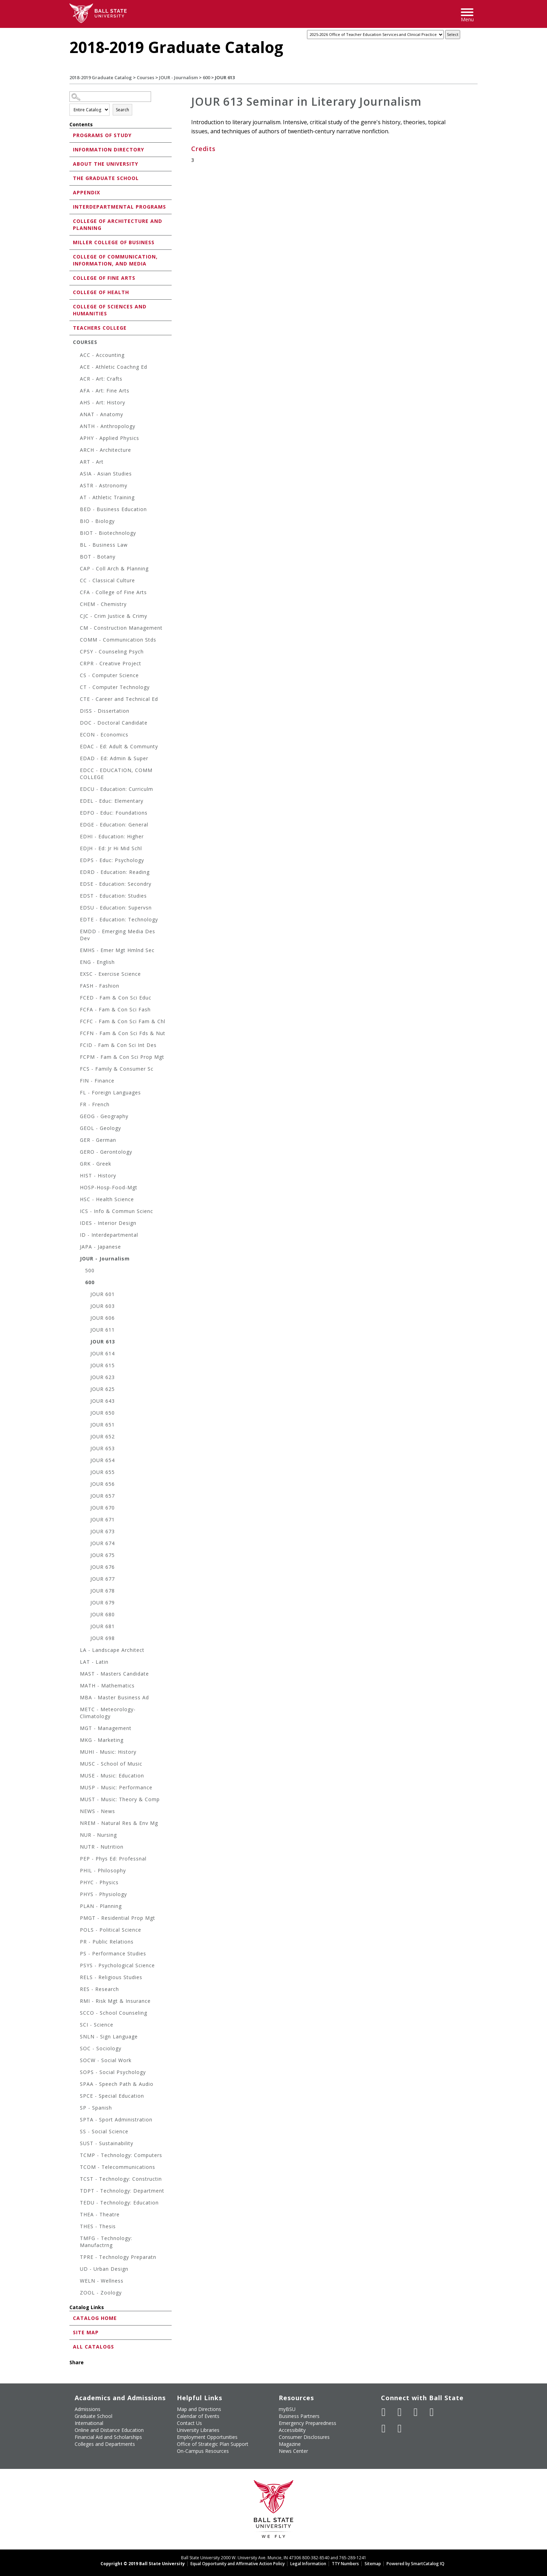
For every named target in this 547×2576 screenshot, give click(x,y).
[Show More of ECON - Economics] (76, 735)
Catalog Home (95, 2318)
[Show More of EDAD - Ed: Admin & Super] (76, 759)
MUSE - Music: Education (112, 1775)
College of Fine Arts (104, 278)
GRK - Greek (95, 1163)
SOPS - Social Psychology (113, 2072)
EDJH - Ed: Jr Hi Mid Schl (111, 848)
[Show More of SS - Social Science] (76, 2132)
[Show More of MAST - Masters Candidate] (76, 1674)
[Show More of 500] (81, 1271)
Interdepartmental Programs (119, 206)
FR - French (95, 1104)
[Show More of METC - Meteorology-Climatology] (76, 1710)
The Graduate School (106, 178)
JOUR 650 (102, 1412)
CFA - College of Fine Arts (113, 592)
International (89, 2423)
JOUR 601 (102, 1294)
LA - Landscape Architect (112, 1650)
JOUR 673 (102, 1531)
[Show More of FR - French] (76, 1105)
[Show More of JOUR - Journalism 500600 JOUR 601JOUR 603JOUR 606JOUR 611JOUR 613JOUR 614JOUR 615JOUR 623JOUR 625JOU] (76, 1259)
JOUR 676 (102, 1567)
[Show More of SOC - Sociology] (76, 2049)
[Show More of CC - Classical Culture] (76, 581)
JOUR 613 (102, 1341)
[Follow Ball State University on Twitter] (400, 2412)
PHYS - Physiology (103, 1894)
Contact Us (189, 2423)
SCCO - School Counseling (113, 2012)
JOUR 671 (102, 1519)
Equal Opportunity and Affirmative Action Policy (237, 2564)
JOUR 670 (102, 1507)
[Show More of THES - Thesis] (76, 2227)
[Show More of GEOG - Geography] (76, 1117)
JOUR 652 (102, 1436)
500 (90, 1270)
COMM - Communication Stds (118, 639)
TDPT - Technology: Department (122, 2190)
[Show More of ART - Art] (76, 462)
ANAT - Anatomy (101, 414)
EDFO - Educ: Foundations (114, 812)
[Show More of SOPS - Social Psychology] (76, 2073)
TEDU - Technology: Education (119, 2202)
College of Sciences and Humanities (110, 310)
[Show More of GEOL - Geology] (76, 1129)
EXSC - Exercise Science (110, 974)
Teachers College (100, 327)
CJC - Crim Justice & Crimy (113, 616)
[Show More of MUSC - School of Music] (76, 1764)
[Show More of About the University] (71, 163)
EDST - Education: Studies (113, 895)
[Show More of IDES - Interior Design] (76, 1224)
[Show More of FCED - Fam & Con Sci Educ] (76, 998)
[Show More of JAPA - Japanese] (76, 1247)
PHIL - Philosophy (103, 1870)
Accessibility (292, 2430)
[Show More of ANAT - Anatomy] (76, 415)
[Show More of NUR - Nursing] (76, 1835)
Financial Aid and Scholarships (108, 2437)
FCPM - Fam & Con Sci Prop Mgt (122, 1057)
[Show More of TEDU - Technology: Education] (76, 2203)
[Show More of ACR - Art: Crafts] (76, 379)
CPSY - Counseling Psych (112, 651)
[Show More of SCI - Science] (76, 2025)
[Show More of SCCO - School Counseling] (76, 2013)
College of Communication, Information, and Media (115, 260)
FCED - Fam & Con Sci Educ (115, 997)
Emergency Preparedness (307, 2423)
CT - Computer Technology (115, 687)
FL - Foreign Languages (110, 1092)
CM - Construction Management (121, 627)
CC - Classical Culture (107, 580)
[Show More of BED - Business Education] (76, 510)
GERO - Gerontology (106, 1151)
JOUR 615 (102, 1365)
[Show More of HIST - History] (76, 1176)
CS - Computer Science (109, 675)
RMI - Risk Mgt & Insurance (115, 2001)
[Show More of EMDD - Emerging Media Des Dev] (76, 932)
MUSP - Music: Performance (116, 1787)
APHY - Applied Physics (109, 438)
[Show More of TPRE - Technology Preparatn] (76, 2258)
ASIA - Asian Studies (106, 473)
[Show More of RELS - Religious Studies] (76, 1978)
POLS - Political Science (110, 1929)
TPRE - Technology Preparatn (118, 2257)
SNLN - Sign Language (109, 2036)
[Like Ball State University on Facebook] (384, 2412)
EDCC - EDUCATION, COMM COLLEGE (116, 773)
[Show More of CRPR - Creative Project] (76, 664)
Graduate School (93, 2416)
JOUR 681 (102, 1626)
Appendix (86, 192)
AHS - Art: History (102, 402)
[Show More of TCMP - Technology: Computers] (76, 2156)
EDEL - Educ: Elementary (111, 800)
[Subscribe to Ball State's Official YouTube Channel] (416, 2412)
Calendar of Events (198, 2416)
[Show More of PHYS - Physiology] (76, 1895)
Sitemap (373, 2564)
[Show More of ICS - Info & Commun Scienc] (76, 1212)
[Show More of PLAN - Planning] (76, 1907)
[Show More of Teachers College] (71, 327)
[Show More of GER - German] (76, 1141)
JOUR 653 (102, 1448)
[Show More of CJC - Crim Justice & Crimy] (76, 617)
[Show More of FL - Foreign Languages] (76, 1093)
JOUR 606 (102, 1318)
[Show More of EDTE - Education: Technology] (76, 920)
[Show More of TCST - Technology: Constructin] (76, 2179)
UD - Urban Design (104, 2269)
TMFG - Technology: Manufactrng (106, 2241)
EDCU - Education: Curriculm (116, 789)
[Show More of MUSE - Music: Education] (76, 1776)
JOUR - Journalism (178, 77)
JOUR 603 (102, 1306)
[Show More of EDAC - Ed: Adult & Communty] (76, 747)
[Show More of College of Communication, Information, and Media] (71, 256)
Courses (145, 77)
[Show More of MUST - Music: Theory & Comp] (76, 1800)
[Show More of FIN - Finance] (76, 1081)
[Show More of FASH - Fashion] (76, 986)
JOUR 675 (102, 1555)
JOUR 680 (102, 1614)
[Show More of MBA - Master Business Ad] (76, 1698)
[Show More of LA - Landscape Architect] (76, 1651)
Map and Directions (199, 2409)
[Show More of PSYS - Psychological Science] (76, 1966)
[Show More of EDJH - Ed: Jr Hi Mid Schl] (76, 849)
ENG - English (97, 962)
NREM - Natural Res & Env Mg (119, 1823)
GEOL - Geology (100, 1128)
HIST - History (98, 1175)
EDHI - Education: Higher (112, 836)
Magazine (290, 2444)
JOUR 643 (102, 1401)
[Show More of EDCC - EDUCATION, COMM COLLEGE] (76, 771)
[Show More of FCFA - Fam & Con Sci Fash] (76, 1010)
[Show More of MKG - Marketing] (76, 1741)
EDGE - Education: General (114, 824)
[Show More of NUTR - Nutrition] (76, 1847)
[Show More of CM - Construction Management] (76, 628)
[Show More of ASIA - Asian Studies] (76, 474)
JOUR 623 (102, 1377)
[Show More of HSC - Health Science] (76, 1200)
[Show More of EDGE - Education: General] (76, 825)
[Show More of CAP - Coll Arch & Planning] (76, 569)
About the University (105, 163)
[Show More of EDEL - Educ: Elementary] (76, 801)
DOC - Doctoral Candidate (114, 722)
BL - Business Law (104, 544)
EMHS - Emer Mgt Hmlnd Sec (117, 950)
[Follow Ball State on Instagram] (432, 2412)
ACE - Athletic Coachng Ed (113, 367)
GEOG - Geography (104, 1116)
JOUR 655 (102, 1472)
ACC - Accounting (102, 355)
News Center (293, 2451)
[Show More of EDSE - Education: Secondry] (76, 884)
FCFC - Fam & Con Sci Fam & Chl (122, 1021)
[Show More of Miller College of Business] (71, 242)
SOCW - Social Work (106, 2060)
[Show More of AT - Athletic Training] (76, 498)
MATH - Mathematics (107, 1685)
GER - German (98, 1140)
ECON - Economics (104, 734)
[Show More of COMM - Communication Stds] (76, 640)
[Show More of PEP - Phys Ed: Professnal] (76, 1859)
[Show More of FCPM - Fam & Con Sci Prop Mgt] (76, 1057)
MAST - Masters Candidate (114, 1673)
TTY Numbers (345, 2564)
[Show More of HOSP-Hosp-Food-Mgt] (76, 1188)
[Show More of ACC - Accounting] (76, 356)
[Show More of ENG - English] (76, 963)
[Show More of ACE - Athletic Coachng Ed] (76, 367)
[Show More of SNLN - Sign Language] (76, 2037)
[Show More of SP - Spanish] (76, 2108)
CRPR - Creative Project (110, 663)
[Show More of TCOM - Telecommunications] (76, 2168)
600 (206, 77)
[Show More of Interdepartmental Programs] (71, 206)
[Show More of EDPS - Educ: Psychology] (76, 861)
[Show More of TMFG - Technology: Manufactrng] (76, 2239)
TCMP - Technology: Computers (121, 2155)
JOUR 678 (102, 1590)
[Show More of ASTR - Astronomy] (76, 486)
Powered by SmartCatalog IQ (415, 2564)
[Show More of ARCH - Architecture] (76, 450)
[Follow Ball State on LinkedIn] (384, 2428)
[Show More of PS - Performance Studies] (76, 1954)
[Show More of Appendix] (71, 192)
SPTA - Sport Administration (116, 2119)
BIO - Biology (97, 521)
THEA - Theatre (100, 2214)
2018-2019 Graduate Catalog (100, 77)
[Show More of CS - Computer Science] (76, 676)
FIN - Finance (97, 1080)
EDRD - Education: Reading (115, 872)
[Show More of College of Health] (71, 291)
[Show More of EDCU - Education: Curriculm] (76, 790)
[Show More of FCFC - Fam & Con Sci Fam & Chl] (76, 1022)
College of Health (101, 292)
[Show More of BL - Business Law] (76, 545)
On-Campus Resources (203, 2451)
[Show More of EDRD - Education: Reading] (76, 873)
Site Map (86, 2332)
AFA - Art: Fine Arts (104, 390)
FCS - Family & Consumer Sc (116, 1068)
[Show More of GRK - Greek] (76, 1164)
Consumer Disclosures (304, 2437)
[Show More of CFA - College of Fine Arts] (76, 593)
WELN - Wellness (101, 2280)
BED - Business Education (113, 509)
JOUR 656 (102, 1484)
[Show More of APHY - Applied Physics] (76, 439)
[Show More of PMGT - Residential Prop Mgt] (76, 1918)
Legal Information (308, 2564)
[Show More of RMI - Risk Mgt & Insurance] (76, 2002)
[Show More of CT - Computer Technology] (76, 688)
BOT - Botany (97, 556)
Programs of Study (102, 135)
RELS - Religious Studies (111, 1977)
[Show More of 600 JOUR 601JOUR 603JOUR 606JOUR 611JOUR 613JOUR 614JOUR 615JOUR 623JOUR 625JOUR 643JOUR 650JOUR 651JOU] (81, 1283)
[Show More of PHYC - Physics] (76, 1883)
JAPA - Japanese (100, 1246)
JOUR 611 (102, 1329)
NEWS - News (97, 1811)
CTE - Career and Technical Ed (119, 699)
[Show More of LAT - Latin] (76, 1662)
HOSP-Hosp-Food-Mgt (108, 1187)
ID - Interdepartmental (109, 1234)
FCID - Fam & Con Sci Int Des (118, 1045)
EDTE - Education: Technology (119, 919)
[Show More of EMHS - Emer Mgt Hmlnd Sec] (76, 951)
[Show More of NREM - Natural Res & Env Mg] (76, 1824)
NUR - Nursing (98, 1835)
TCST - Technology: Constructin (121, 2179)
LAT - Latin (94, 1661)
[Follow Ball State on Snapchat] (400, 2428)
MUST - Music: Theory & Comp (120, 1799)
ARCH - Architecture (105, 450)
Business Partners (299, 2416)
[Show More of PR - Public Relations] (76, 1942)
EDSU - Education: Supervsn (116, 907)
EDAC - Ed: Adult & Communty (119, 746)
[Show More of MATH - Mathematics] (76, 1686)
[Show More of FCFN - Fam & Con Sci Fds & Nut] (76, 1034)
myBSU (287, 2409)
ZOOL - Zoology (101, 2292)
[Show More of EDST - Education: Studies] (76, 896)
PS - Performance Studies (113, 1953)
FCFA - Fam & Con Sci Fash (115, 1009)
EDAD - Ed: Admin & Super (114, 758)
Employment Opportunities (207, 2437)
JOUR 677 (102, 1578)
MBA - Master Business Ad (114, 1697)
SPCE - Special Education (112, 2095)
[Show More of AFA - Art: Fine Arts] (76, 391)
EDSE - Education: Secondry (115, 884)
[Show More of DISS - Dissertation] (76, 711)
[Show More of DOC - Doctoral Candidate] (76, 723)
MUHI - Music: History (108, 1751)
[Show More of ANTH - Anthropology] (76, 427)
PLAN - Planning (101, 1906)
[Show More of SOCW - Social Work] (76, 2061)
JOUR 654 (102, 1460)
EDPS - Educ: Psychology (112, 860)
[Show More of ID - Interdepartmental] (76, 1235)
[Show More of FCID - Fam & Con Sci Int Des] (76, 1046)
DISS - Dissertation (104, 710)
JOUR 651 (102, 1424)
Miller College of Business (114, 242)
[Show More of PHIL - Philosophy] (76, 1871)
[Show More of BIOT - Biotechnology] (76, 534)
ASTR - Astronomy (103, 485)
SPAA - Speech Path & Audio (116, 2084)
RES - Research (99, 1989)
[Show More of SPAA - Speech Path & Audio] (76, 2085)
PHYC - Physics (99, 1882)
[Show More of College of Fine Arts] (71, 277)
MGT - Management (106, 1728)
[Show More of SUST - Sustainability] (76, 2144)
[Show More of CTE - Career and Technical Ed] (76, 700)
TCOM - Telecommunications (117, 2167)
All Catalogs (93, 2346)
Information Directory (108, 149)
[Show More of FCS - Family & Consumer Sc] (76, 1069)
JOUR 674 (102, 1543)
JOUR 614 (102, 1353)
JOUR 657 (102, 1495)
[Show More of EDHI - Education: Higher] (76, 837)
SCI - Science (96, 2024)
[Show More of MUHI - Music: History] (76, 1752)
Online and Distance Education (109, 2430)
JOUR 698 (102, 1638)
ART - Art (92, 461)
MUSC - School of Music (111, 1763)
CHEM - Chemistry (103, 604)
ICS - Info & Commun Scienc (116, 1211)
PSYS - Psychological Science (117, 1965)
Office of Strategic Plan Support (212, 2444)
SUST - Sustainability (106, 2143)
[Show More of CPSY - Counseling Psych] (76, 652)
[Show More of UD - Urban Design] (76, 2269)
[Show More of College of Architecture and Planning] (71, 220)
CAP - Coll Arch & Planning (114, 568)
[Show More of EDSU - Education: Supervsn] (76, 908)
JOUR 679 (102, 1602)
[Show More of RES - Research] (76, 1990)
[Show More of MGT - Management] (76, 1729)
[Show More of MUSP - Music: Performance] (76, 1788)
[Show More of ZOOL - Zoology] (76, 2293)
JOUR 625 (102, 1389)
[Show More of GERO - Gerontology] (76, 1152)
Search (122, 110)
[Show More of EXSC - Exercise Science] (76, 974)
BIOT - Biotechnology (108, 533)
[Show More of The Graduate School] (71, 177)
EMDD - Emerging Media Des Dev (117, 935)
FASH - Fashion (99, 985)
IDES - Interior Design (108, 1223)
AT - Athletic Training (107, 497)
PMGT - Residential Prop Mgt (117, 1918)
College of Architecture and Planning (117, 224)
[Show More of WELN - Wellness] (76, 2281)
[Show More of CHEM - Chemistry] (76, 605)
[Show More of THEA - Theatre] (76, 2215)
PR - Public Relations (107, 1941)
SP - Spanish (96, 2107)
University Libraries (198, 2430)
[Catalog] (375, 34)
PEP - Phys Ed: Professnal (113, 1858)
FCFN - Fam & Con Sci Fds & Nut (122, 1033)
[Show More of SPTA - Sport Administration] (76, 2120)
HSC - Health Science (107, 1199)
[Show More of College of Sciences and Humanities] (71, 306)
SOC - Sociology (100, 2048)
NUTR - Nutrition (101, 1846)
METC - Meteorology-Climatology (108, 1713)
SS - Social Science (104, 2131)
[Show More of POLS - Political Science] (76, 1930)
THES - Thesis (98, 2226)
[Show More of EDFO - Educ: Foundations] (76, 813)
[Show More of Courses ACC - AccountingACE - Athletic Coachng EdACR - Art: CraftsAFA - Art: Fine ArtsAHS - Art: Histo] (71, 341)
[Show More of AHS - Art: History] (76, 403)
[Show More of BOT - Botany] (76, 557)
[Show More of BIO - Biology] (76, 522)
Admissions (87, 2409)
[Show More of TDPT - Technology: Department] (76, 2191)
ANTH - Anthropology (107, 426)
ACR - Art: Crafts (101, 378)
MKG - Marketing (101, 1740)
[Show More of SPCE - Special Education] (76, 2096)
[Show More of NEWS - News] (76, 1812)
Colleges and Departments (105, 2444)
